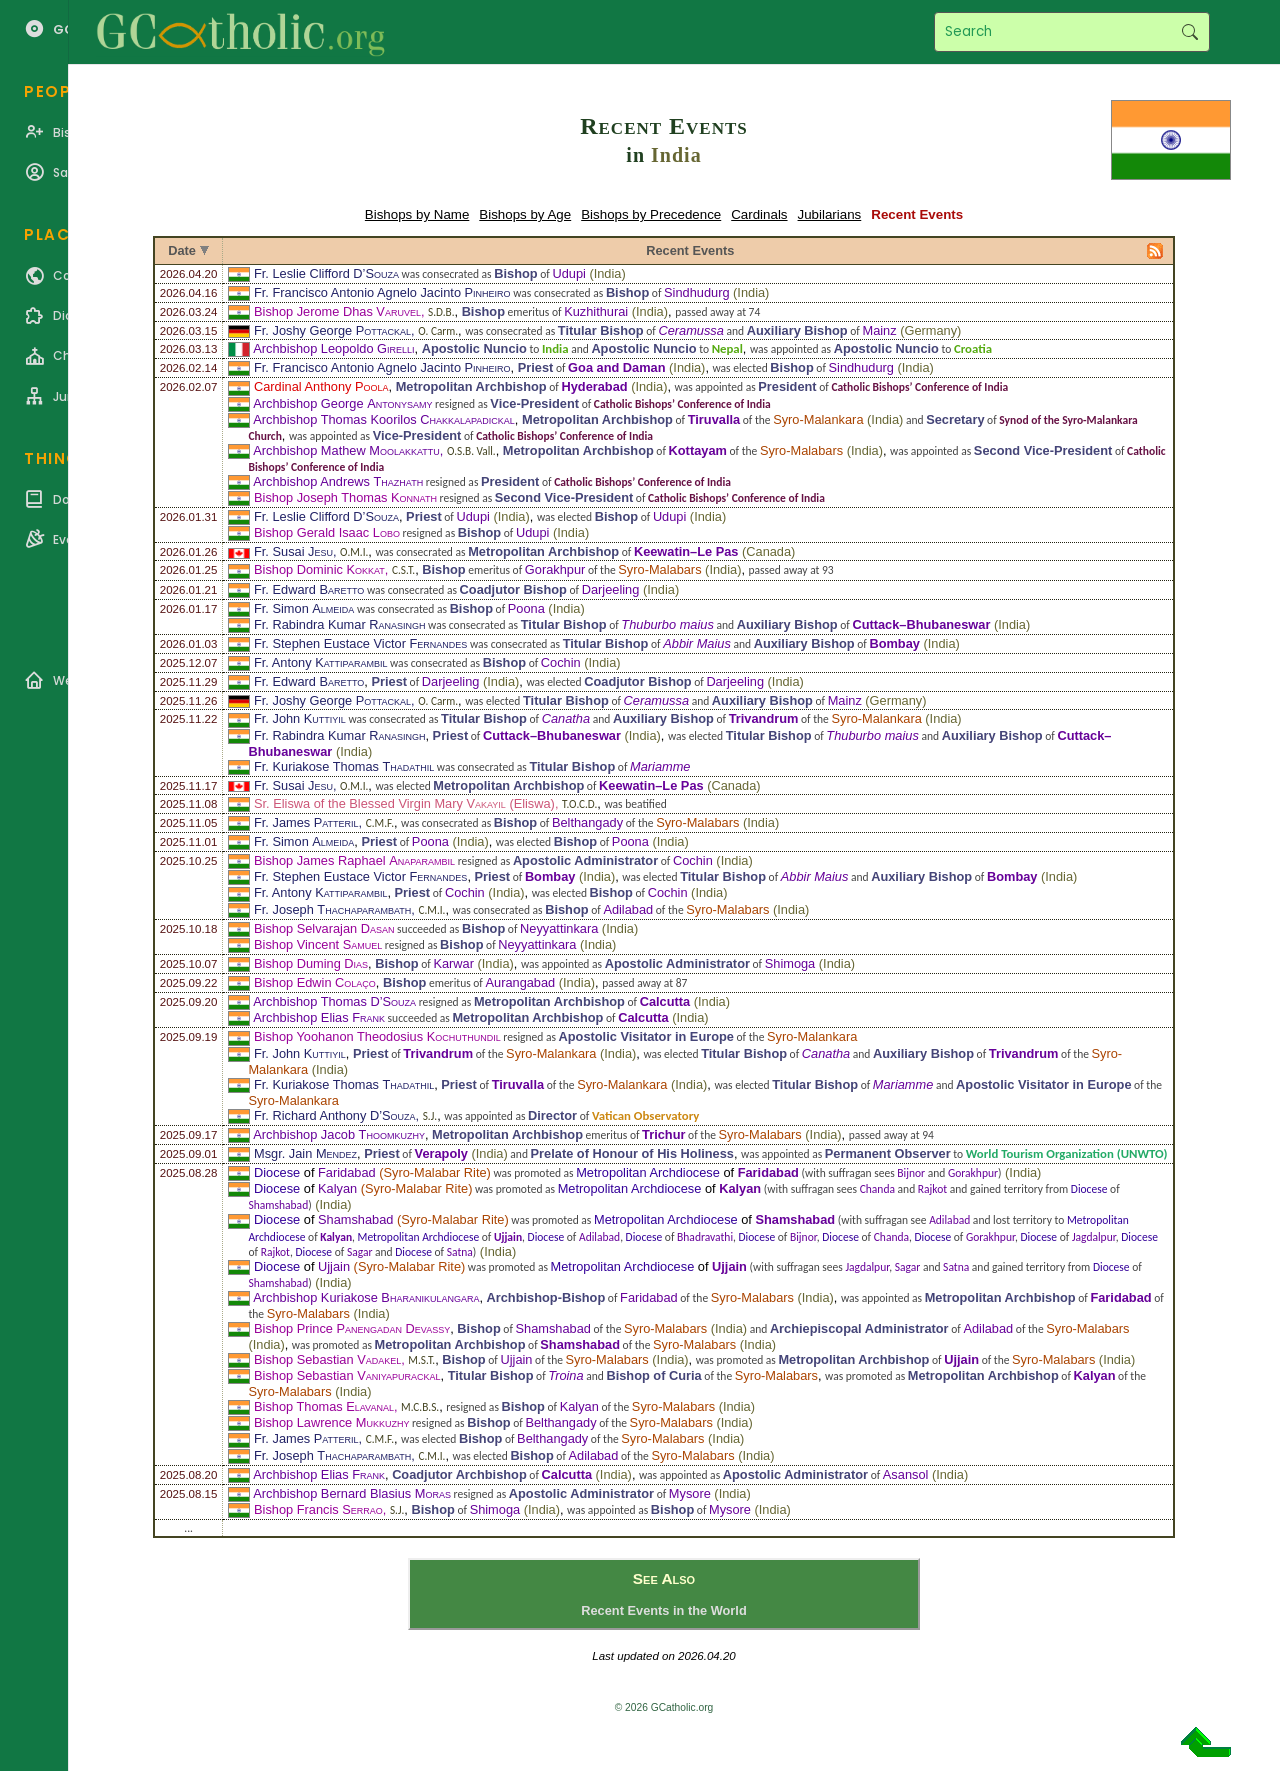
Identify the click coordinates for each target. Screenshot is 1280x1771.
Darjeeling (611, 589)
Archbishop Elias (319, 1017)
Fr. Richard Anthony (335, 1115)
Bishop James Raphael (354, 860)
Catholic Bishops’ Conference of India (919, 387)
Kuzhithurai (596, 311)
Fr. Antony (320, 662)
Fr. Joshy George (332, 330)
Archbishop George (342, 403)
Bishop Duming (311, 963)
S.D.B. (441, 312)
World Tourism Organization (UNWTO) (1067, 1153)
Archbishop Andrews (338, 481)
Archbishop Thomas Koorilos (384, 419)
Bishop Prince (352, 1328)
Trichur (663, 1134)
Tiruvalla (714, 419)
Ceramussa (690, 330)
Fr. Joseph (332, 909)
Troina (565, 1375)
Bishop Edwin (315, 982)
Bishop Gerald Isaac (327, 532)
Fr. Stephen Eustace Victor (360, 643)
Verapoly (441, 1153)
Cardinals (759, 214)
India (676, 155)
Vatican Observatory (646, 1115)
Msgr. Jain (305, 1153)
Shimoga (790, 963)
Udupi (568, 273)
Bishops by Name (417, 214)
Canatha (566, 718)
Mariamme (660, 766)
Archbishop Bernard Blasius (352, 1493)
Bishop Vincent (318, 944)
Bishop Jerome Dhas (337, 311)
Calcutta (665, 1001)
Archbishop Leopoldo (333, 348)
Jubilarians (830, 214)
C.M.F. (380, 823)
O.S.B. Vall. (471, 451)
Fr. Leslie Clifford (326, 273)
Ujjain (508, 1237)
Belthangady (587, 822)
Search (1189, 32)
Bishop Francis (318, 1509)
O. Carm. (438, 331)
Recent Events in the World (663, 1610)
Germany (930, 330)
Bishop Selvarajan (324, 928)
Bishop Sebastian (327, 1359)
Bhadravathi (705, 1237)
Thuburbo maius (667, 624)
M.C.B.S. (420, 1407)
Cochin (561, 662)
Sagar (360, 1252)
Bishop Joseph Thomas (345, 497)
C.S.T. (403, 570)
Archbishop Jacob (339, 1134)
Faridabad (347, 1172)
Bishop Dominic (319, 569)
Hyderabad (594, 386)
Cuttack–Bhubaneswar (921, 624)
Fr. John (300, 718)
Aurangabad (520, 982)
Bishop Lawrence (331, 1422)
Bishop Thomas (324, 1406)
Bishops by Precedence (651, 214)
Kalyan (337, 1188)
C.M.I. (431, 910)
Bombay (894, 643)
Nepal (727, 348)
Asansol (906, 1474)
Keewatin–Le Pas (686, 551)
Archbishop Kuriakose (366, 1297)
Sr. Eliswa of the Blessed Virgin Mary (380, 803)
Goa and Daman (616, 367)
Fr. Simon (304, 608)
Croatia (973, 348)
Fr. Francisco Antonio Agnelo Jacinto (382, 292)
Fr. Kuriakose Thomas (344, 766)
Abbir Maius (697, 643)
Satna (460, 1252)
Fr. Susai (293, 551)
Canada (768, 551)
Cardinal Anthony (321, 386)
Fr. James (306, 822)
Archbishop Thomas (334, 1001)
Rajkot (932, 1189)
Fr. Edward (309, 589)
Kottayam (698, 450)
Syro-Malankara (818, 419)
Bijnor (911, 1173)
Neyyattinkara (559, 928)
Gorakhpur (555, 569)
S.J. (430, 1116)
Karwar (453, 963)
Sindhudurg (696, 292)
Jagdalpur (1094, 1237)
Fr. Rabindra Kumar (339, 624)
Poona (526, 608)
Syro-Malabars (801, 450)
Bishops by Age (525, 214)
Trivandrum (764, 718)
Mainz (879, 330)
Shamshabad (278, 1205)
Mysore (690, 1493)
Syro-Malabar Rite (434, 1172)
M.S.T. (421, 1360)
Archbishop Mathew (346, 450)
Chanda (877, 1189)
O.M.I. (354, 552)
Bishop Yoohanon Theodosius (377, 1036)
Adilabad (628, 909)
